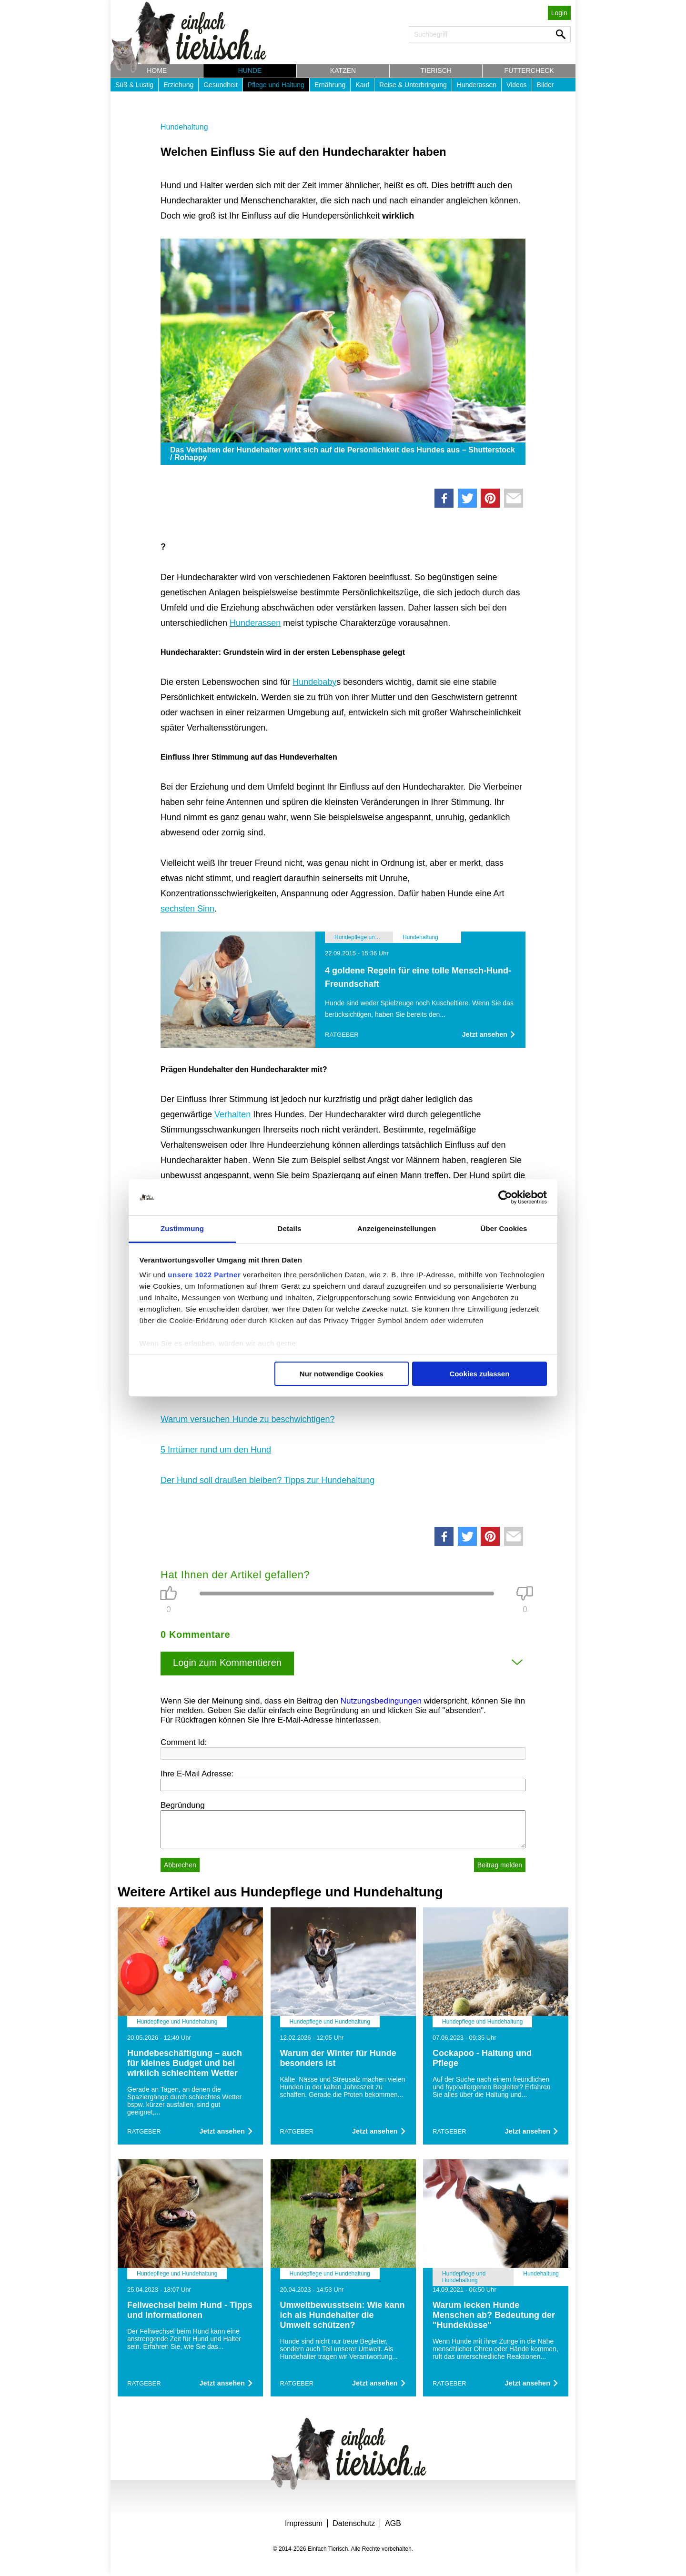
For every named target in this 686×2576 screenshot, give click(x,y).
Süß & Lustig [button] (134, 85)
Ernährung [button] (329, 85)
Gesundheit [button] (220, 85)
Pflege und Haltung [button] (276, 85)
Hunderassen (255, 623)
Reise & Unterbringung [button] (413, 85)
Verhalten (232, 1114)
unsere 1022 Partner (204, 1275)
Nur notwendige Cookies (341, 1374)
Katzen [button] (343, 70)
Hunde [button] (250, 70)
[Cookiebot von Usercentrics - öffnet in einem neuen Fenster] (505, 1197)
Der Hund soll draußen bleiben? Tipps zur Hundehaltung (267, 1480)
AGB (393, 2523)
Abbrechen (180, 1865)
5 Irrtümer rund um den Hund (216, 1449)
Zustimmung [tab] (182, 1228)
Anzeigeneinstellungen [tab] (396, 1228)
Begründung (183, 1805)
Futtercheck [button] (529, 70)
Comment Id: (184, 1742)
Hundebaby (314, 682)
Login (559, 13)
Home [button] (157, 70)
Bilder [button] (545, 85)
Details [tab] (290, 1228)
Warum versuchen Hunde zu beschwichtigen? (248, 1419)
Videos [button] (516, 85)
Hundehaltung (184, 127)
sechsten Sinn (187, 908)
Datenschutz (354, 2523)
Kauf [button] (362, 85)
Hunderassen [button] (476, 85)
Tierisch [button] (436, 70)
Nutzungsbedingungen (381, 1700)
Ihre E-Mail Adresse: (197, 1773)
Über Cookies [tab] (504, 1228)
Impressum (304, 2523)
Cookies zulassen (479, 1374)
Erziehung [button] (178, 85)
